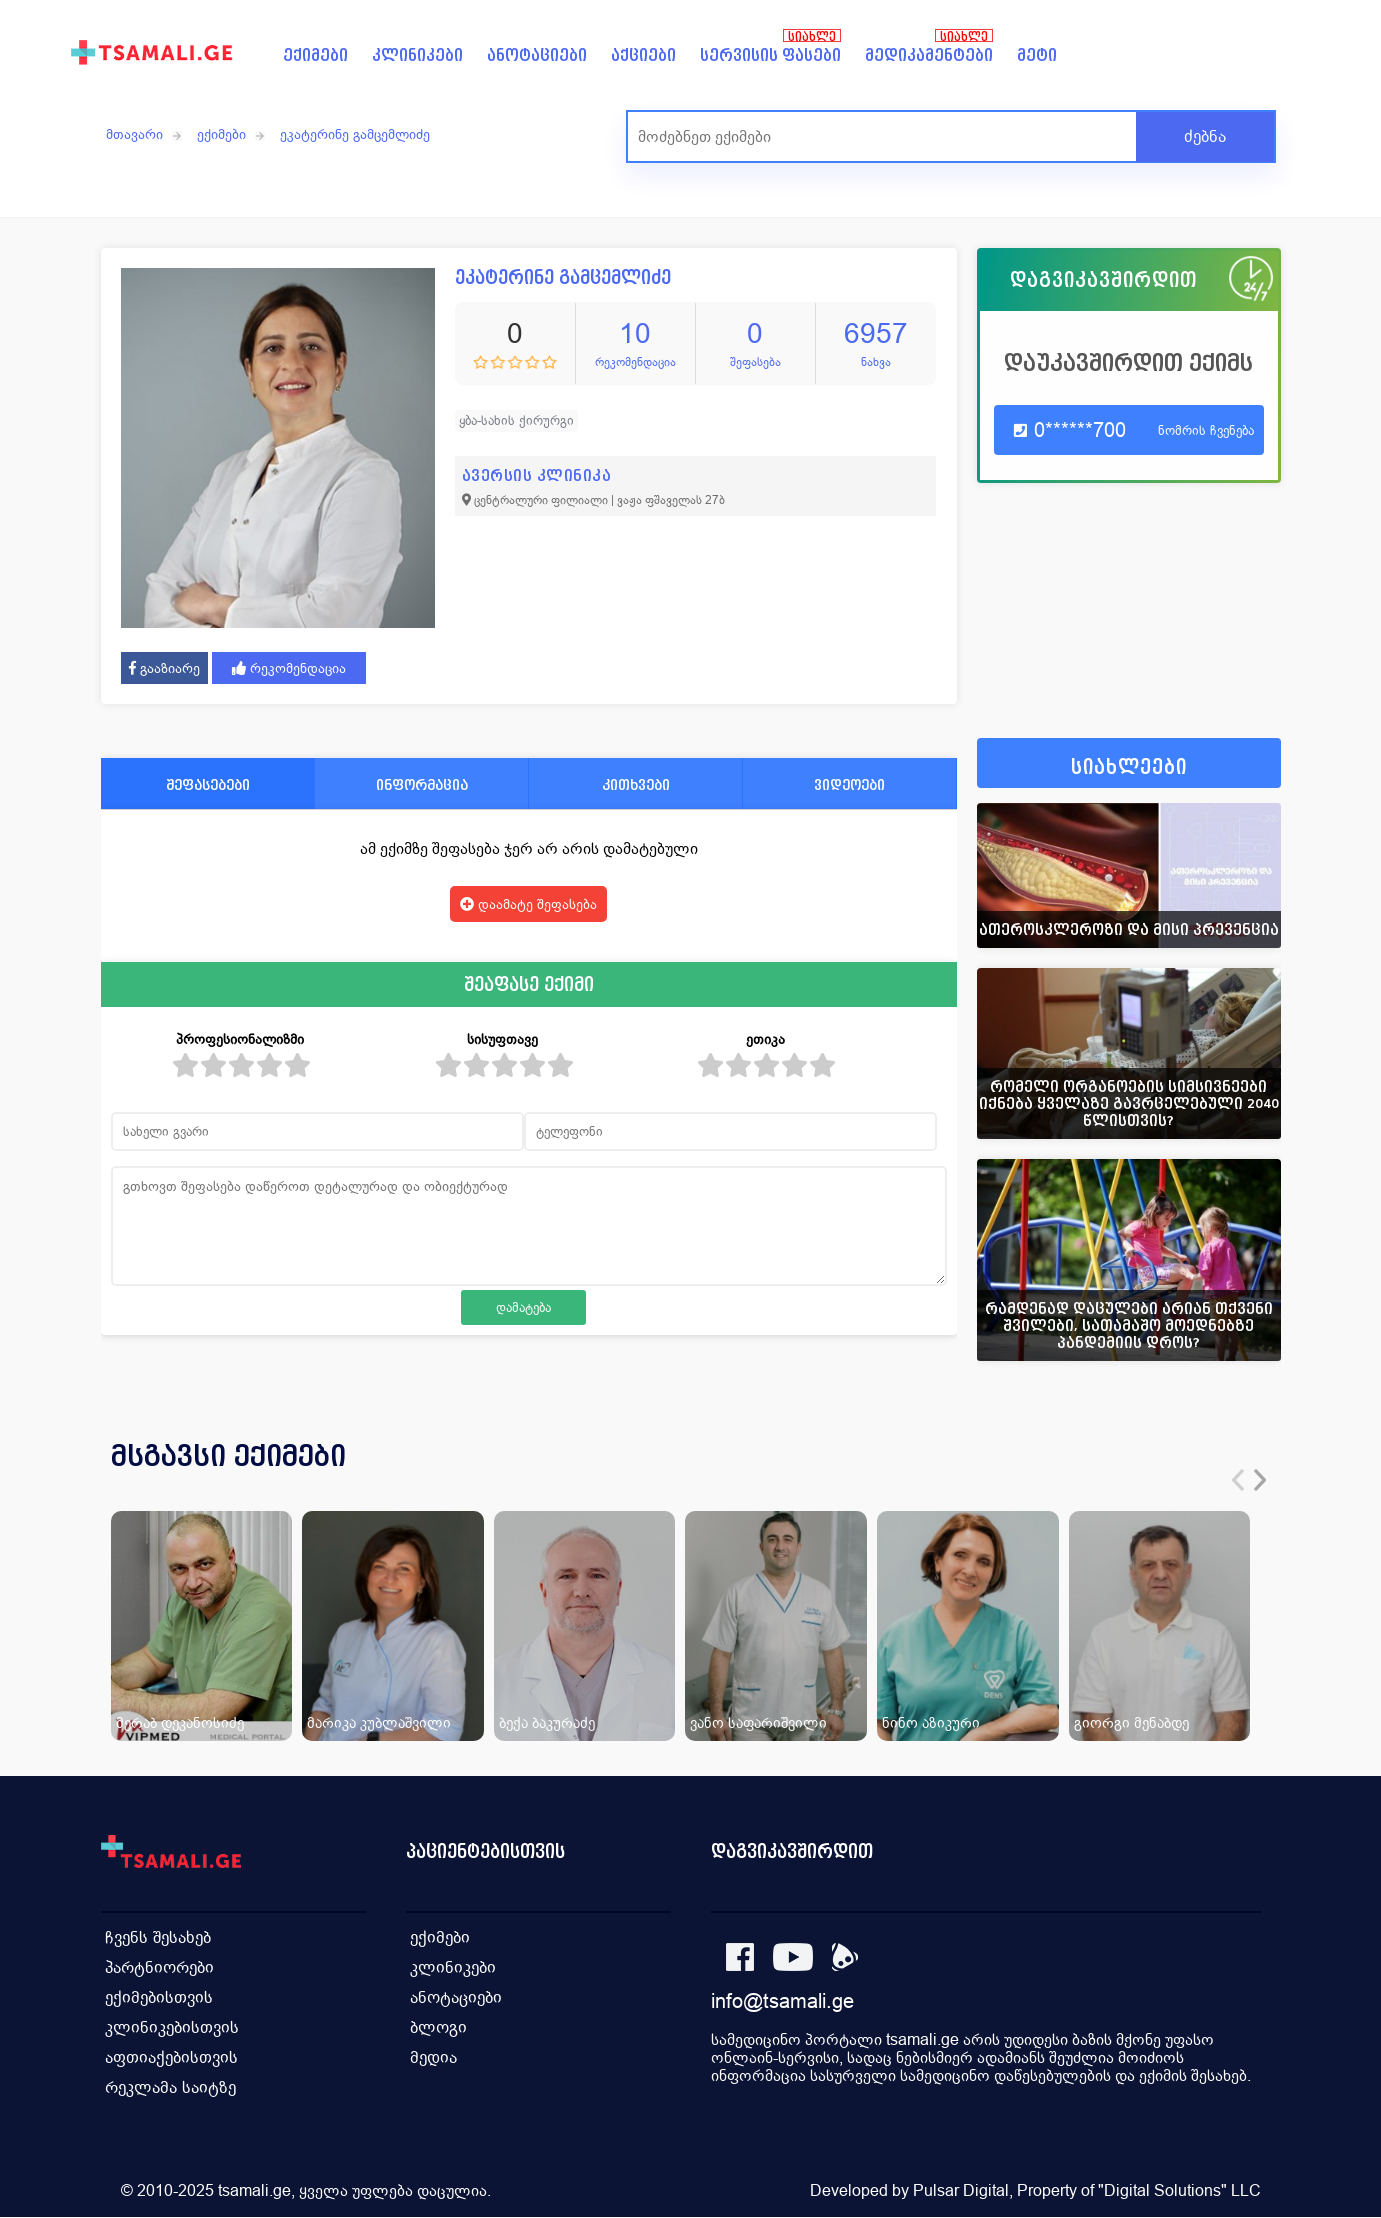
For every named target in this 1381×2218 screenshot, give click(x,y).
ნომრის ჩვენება (1206, 430)
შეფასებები (208, 784)
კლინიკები (417, 55)
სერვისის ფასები (770, 55)
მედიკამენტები (929, 55)
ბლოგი (439, 2027)
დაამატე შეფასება (528, 904)
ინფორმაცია (422, 784)
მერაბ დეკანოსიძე (180, 1722)
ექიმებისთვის (160, 1997)
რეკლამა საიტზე (171, 2087)
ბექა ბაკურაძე (547, 1722)
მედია (434, 2057)
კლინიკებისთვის (173, 2027)
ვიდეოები (849, 784)
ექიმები (315, 55)
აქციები (643, 55)
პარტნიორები (160, 1967)
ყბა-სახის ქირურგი (516, 420)
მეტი (1037, 55)
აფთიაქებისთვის (172, 2057)
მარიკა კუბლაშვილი (379, 1722)
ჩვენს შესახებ (159, 1937)
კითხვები (636, 784)
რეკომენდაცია (289, 668)
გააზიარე (164, 668)
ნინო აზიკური (931, 1722)
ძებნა (1205, 136)
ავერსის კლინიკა (537, 475)
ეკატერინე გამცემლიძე (355, 134)
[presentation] (1238, 1480)
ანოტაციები (537, 55)
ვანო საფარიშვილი (758, 1722)
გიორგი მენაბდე (1131, 1722)
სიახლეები (1129, 767)
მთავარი (134, 134)
